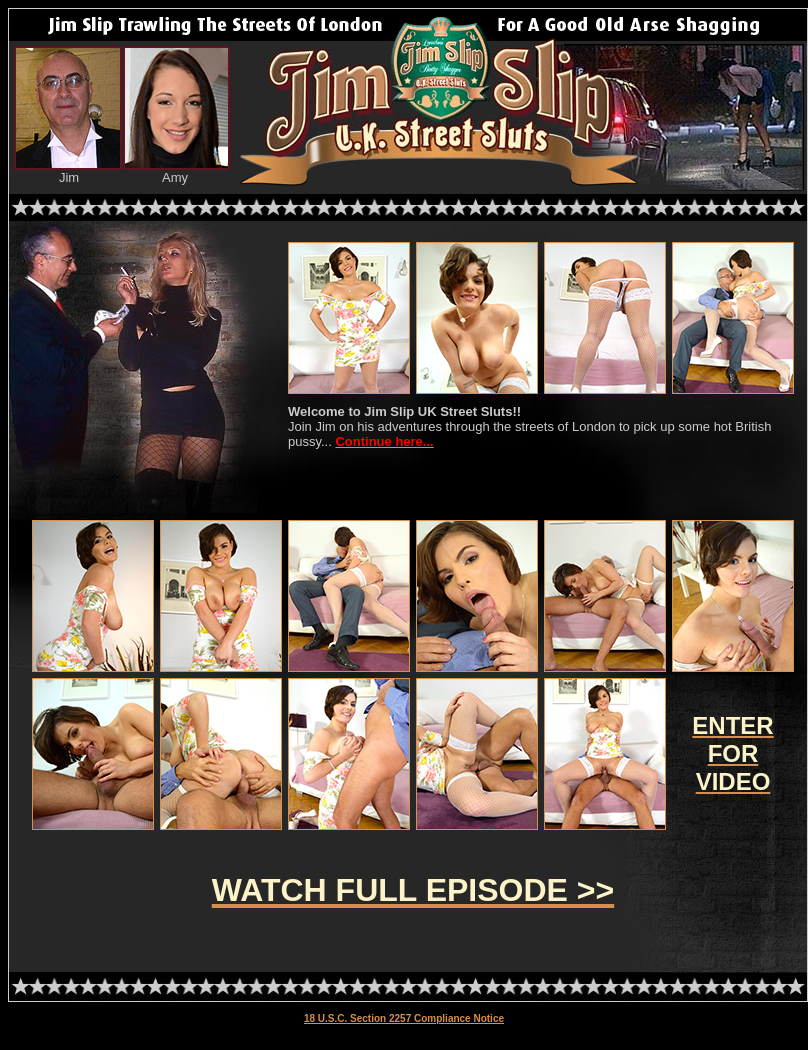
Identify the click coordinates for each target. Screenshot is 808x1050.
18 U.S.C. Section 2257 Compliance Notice (404, 1018)
